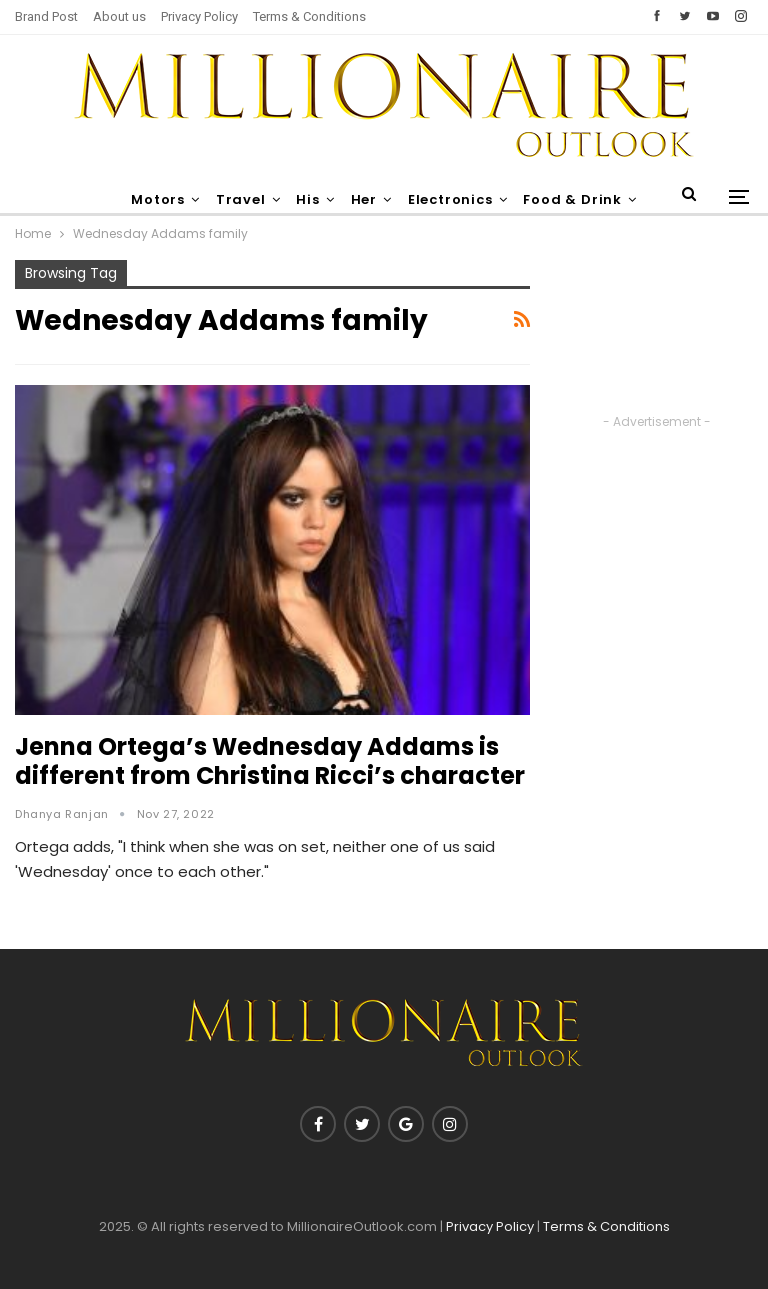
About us (119, 16)
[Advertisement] (656, 335)
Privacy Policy (199, 16)
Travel (266, 199)
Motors (181, 199)
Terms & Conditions (309, 16)
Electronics (485, 199)
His (336, 199)
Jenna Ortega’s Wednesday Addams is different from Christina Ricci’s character (270, 761)
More (580, 199)
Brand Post (46, 16)
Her (395, 199)
